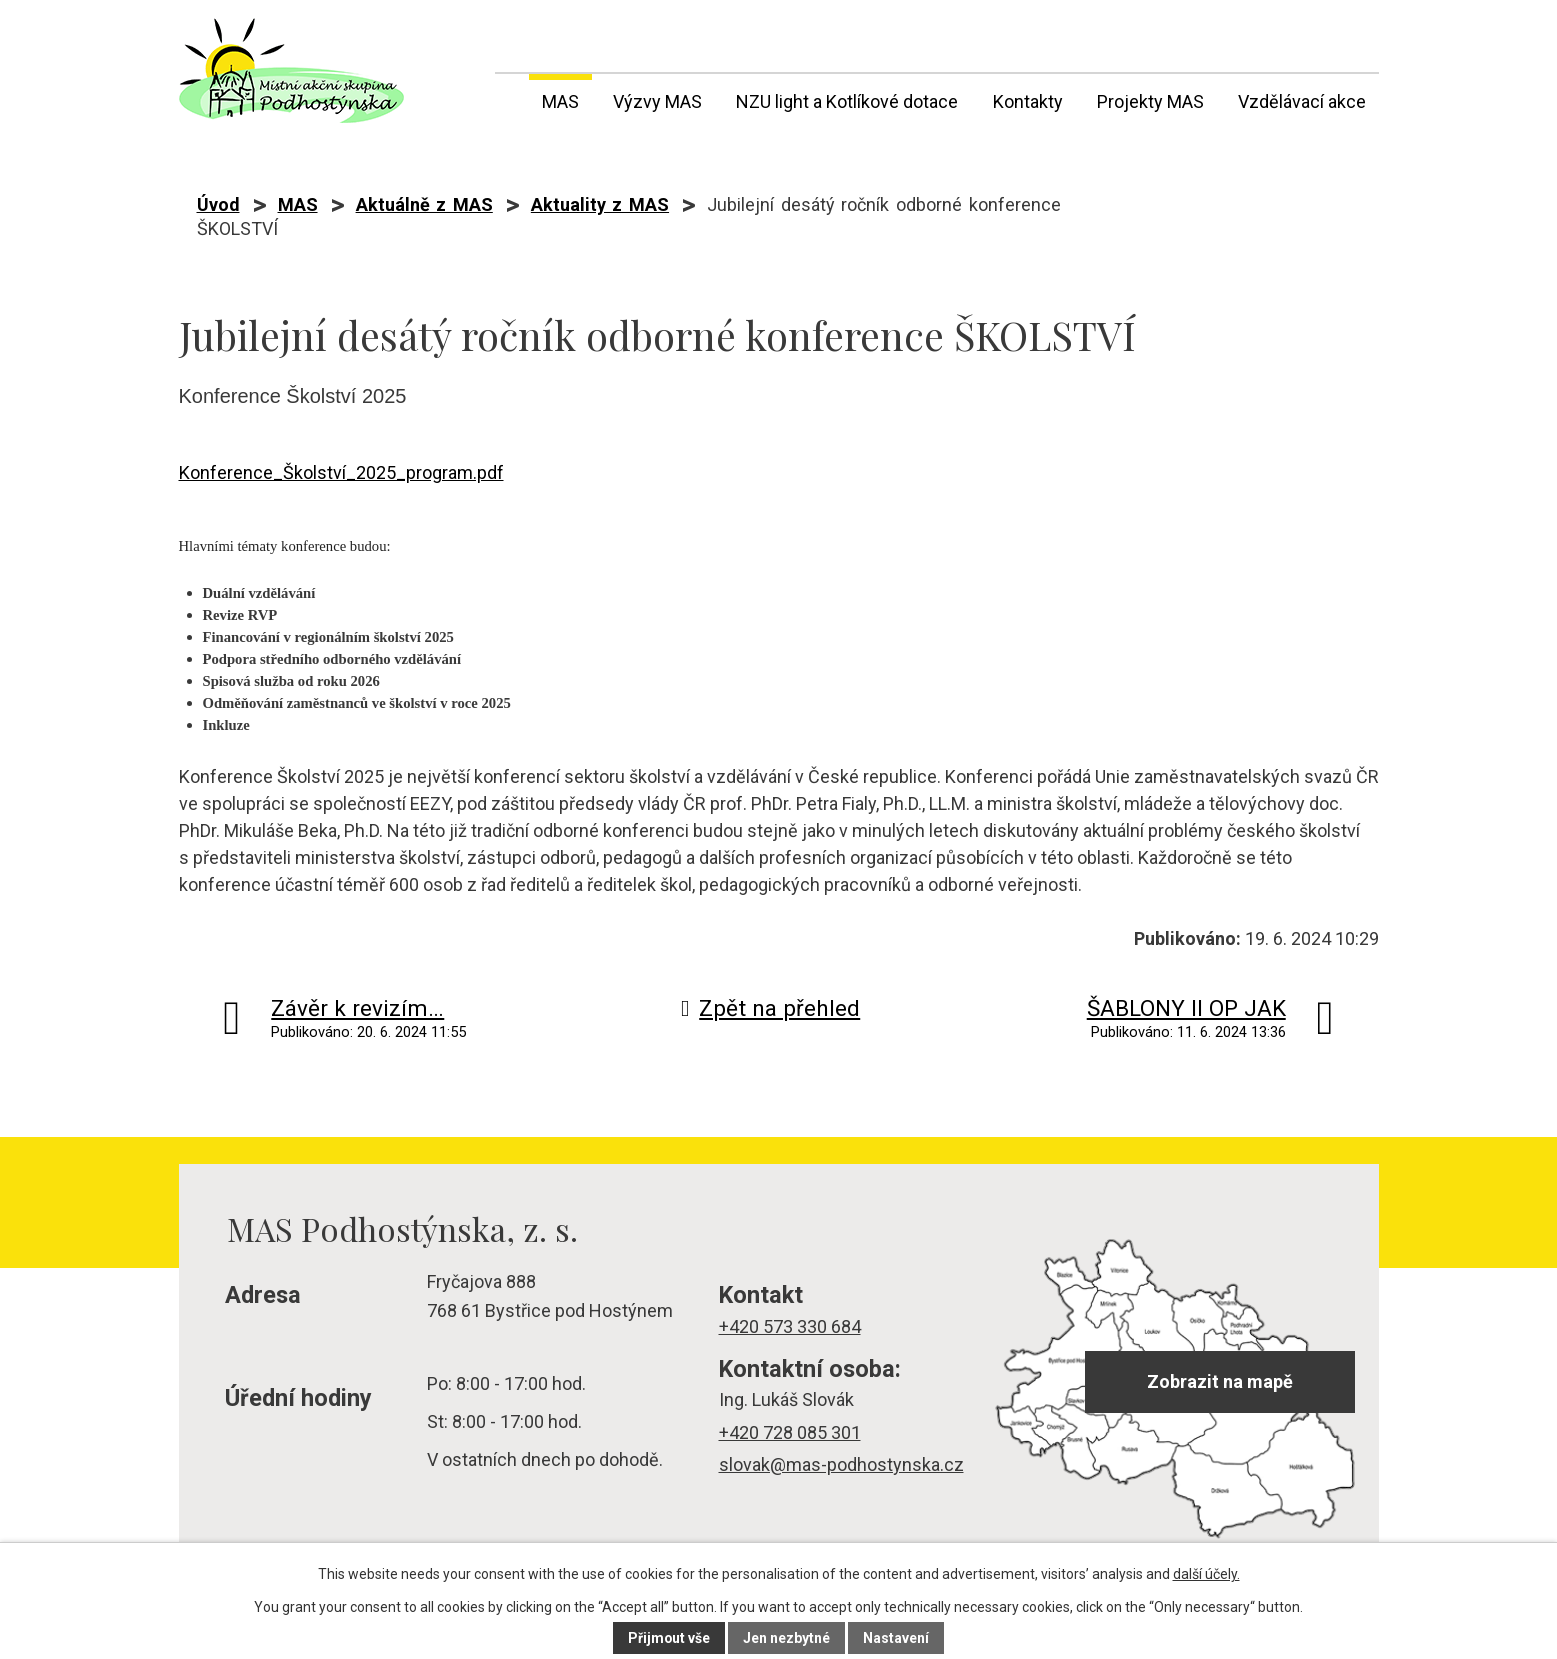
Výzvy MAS (657, 101)
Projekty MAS (1150, 101)
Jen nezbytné (787, 1638)
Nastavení (897, 1638)
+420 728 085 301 (790, 1432)
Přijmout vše (669, 1638)
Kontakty (1028, 101)
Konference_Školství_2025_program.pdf (341, 472)
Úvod (507, 98)
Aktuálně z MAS (424, 204)
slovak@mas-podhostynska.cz (841, 1464)
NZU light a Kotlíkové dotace (847, 101)
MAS (560, 101)
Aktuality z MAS (600, 204)
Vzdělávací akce (1302, 101)
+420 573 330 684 (790, 1326)
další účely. (1206, 1574)
